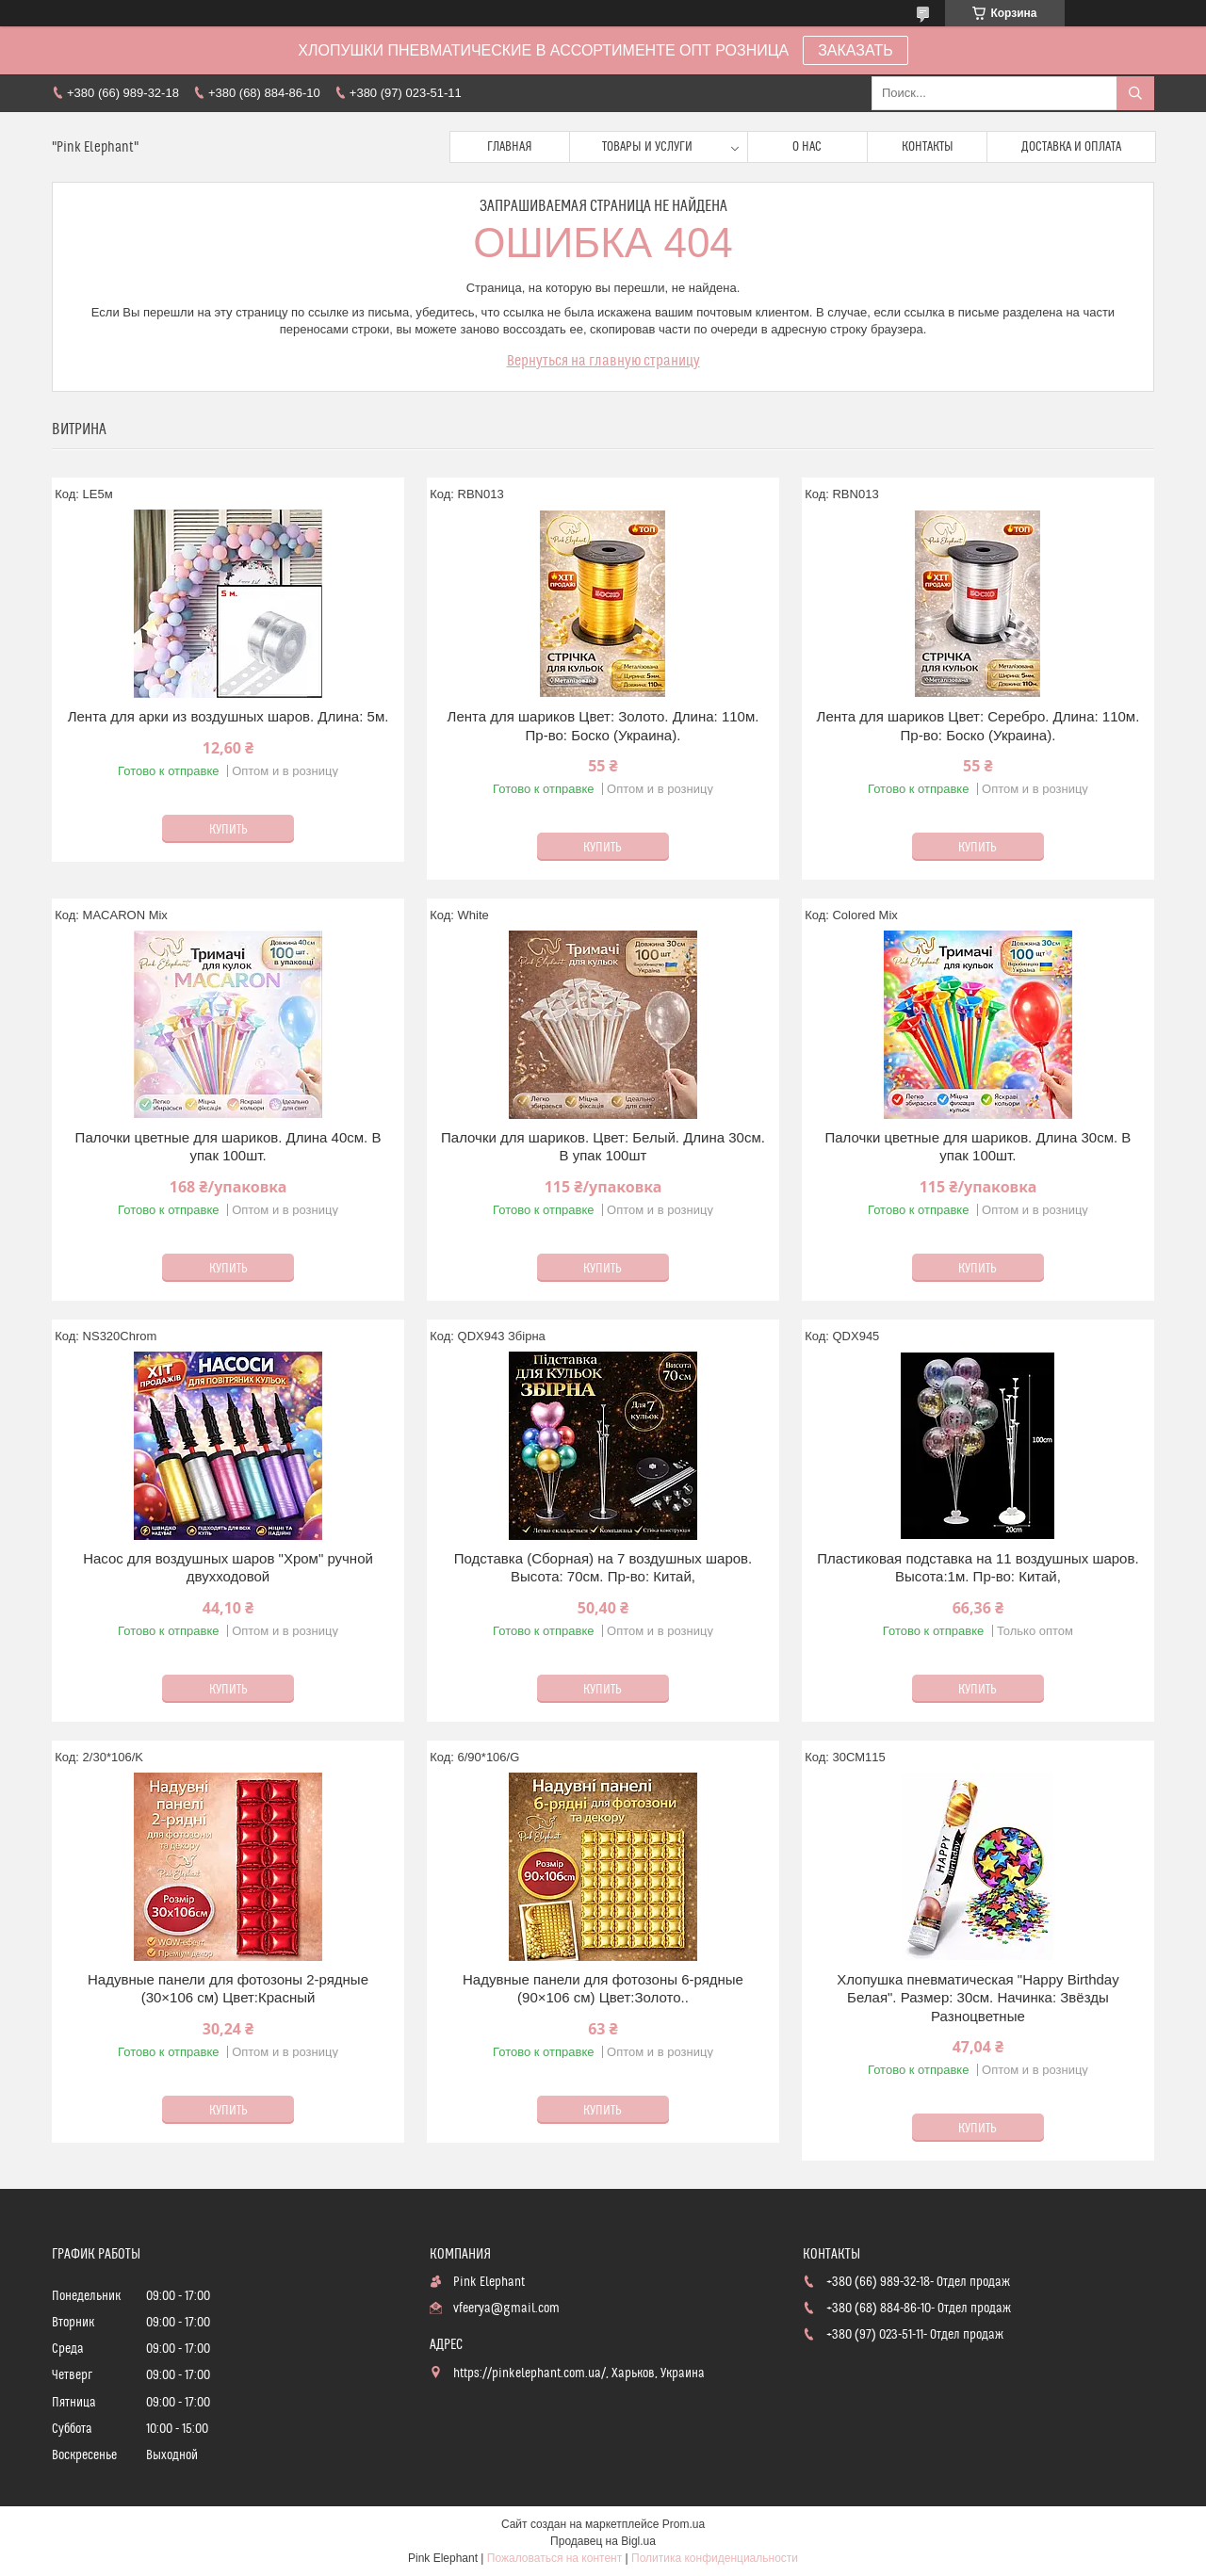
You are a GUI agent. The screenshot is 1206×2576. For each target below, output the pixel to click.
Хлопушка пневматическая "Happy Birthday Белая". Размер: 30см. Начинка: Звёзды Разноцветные (978, 1997)
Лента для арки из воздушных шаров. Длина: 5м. (228, 716)
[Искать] (1135, 93)
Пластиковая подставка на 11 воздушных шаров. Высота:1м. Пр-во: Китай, (977, 1567)
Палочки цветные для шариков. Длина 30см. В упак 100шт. (978, 1146)
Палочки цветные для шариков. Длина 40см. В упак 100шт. (228, 1146)
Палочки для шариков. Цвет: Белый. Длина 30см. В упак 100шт (603, 1146)
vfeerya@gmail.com (506, 2308)
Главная (509, 146)
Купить (228, 829)
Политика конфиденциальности (714, 2558)
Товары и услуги (647, 146)
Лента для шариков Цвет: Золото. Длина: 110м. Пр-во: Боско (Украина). (603, 725)
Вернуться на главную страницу (603, 360)
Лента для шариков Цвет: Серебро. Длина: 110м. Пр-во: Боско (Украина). (978, 725)
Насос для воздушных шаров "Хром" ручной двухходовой (228, 1567)
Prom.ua (683, 2524)
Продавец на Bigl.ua (603, 2541)
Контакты (927, 146)
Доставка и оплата (1071, 146)
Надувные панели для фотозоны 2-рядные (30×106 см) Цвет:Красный (228, 1988)
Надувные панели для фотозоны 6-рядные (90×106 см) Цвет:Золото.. (603, 1988)
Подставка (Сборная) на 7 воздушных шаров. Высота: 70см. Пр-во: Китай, (603, 1567)
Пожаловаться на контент (554, 2558)
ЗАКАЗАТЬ (855, 50)
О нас (807, 146)
